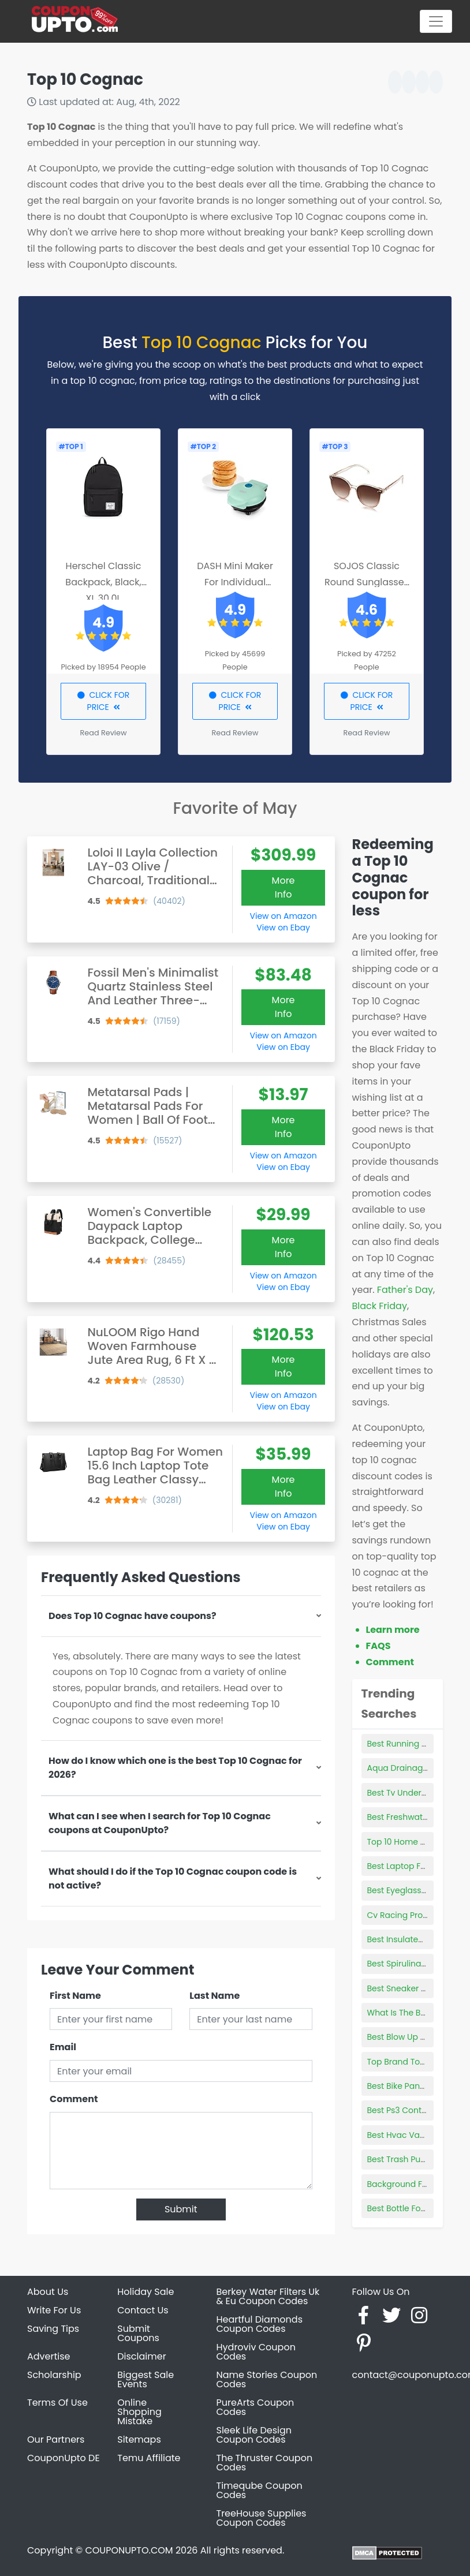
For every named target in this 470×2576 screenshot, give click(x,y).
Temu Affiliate (148, 2458)
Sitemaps (139, 2439)
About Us (47, 2291)
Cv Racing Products (406, 1915)
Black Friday (379, 1306)
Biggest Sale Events (145, 2379)
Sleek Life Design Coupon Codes (254, 2435)
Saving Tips (53, 2328)
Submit (181, 2209)
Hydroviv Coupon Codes (256, 2352)
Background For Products (417, 2184)
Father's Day (405, 1289)
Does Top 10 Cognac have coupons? (133, 1615)
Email (63, 2047)
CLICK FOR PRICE (103, 701)
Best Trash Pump (401, 2159)
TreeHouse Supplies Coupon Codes (262, 2518)
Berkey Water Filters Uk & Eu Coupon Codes (268, 2296)
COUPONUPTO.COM (129, 2550)
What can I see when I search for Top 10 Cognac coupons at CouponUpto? (160, 1823)
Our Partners (55, 2439)
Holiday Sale (145, 2291)
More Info (283, 887)
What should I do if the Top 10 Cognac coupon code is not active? (173, 1878)
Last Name (214, 1995)
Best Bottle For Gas (404, 2208)
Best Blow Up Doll (401, 2037)
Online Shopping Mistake (139, 2412)
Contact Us (142, 2310)
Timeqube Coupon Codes (260, 2490)
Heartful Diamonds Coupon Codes (260, 2324)
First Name (75, 1995)
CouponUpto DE (63, 2458)
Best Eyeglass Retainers (414, 1890)
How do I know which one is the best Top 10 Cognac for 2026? (175, 1767)
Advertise (48, 2356)
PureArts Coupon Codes (255, 2407)
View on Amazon (283, 916)
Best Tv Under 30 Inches (414, 1793)
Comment (74, 2099)
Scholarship (54, 2374)
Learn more (393, 1629)
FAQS (378, 1645)
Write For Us (54, 2310)
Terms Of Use (57, 2402)
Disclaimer (141, 2356)
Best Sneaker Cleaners (412, 1988)
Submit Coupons (138, 2333)
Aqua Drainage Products (416, 1768)
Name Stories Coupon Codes (267, 2379)
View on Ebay (282, 927)
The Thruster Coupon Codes (265, 2462)
